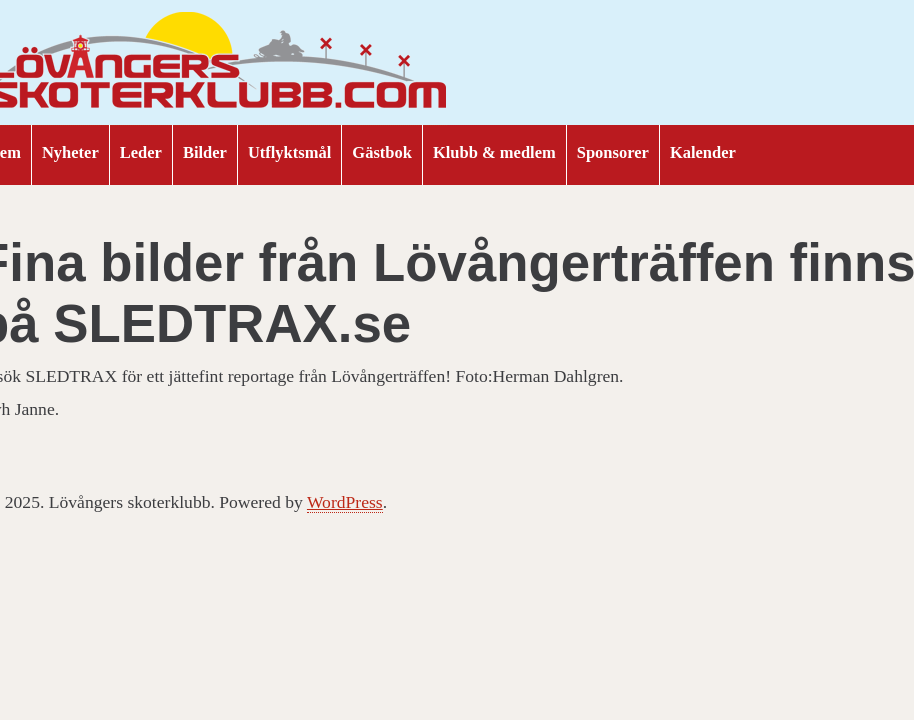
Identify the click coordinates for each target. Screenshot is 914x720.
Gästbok (382, 152)
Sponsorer (613, 152)
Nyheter (70, 152)
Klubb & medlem (494, 152)
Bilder (205, 152)
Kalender (703, 152)
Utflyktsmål (289, 152)
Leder (141, 152)
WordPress (345, 502)
